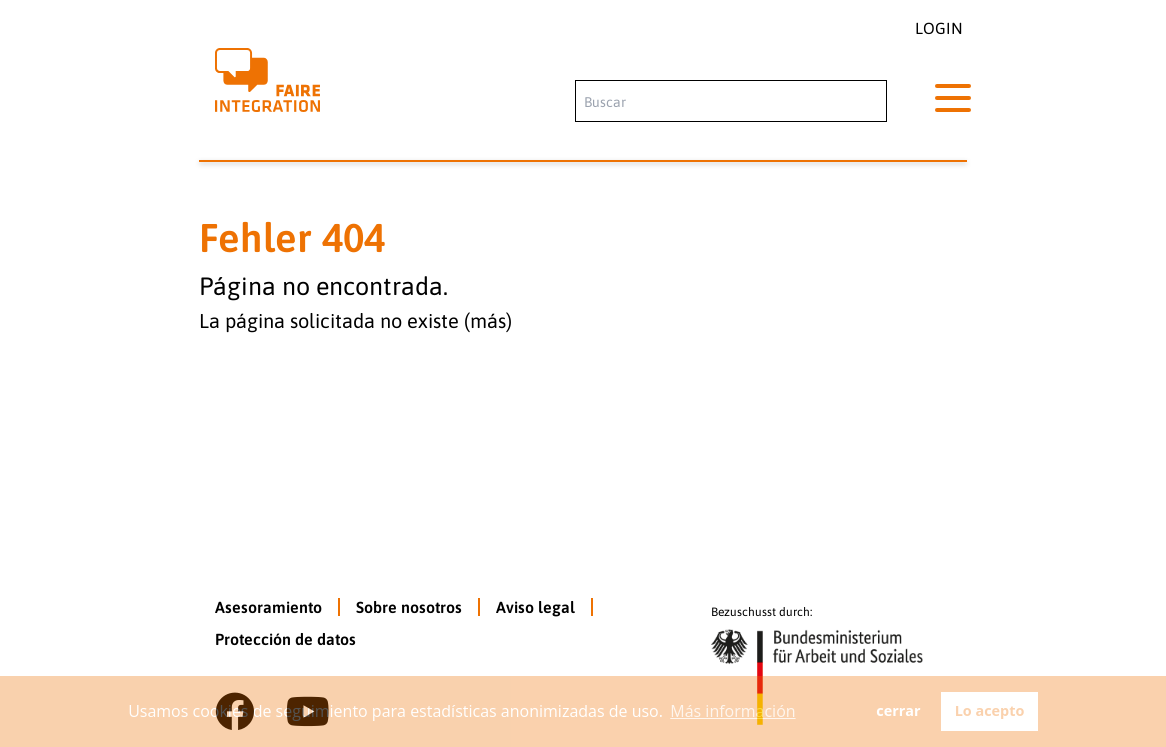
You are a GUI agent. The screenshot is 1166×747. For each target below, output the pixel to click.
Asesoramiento (268, 607)
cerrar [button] (898, 710)
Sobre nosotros (409, 607)
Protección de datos (285, 639)
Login (939, 28)
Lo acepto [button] (990, 710)
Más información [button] (732, 711)
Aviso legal (535, 607)
